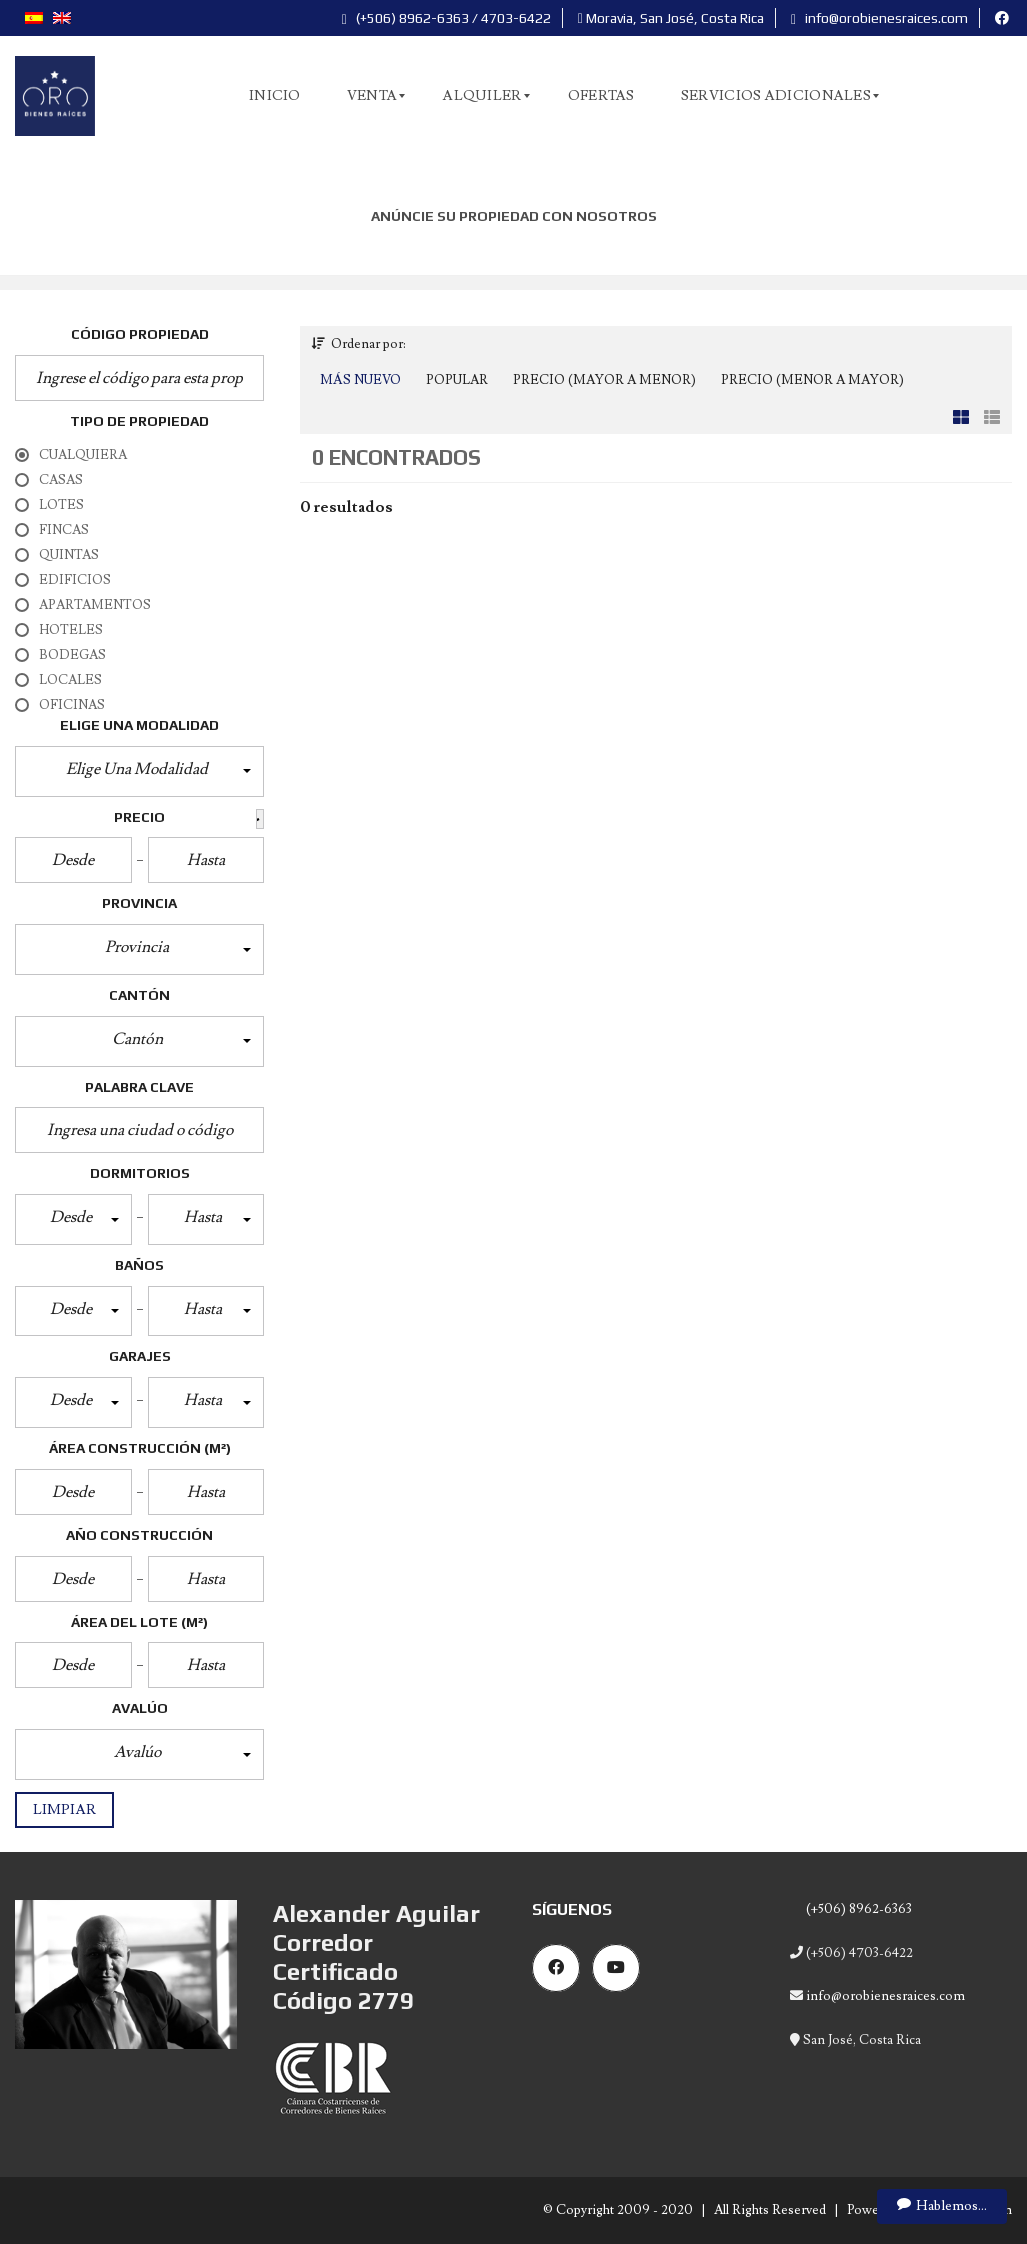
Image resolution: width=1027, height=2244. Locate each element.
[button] (139, 771)
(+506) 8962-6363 (857, 1909)
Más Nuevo (360, 380)
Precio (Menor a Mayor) (812, 380)
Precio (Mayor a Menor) (604, 380)
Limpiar (64, 1810)
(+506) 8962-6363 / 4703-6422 (446, 18)
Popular (457, 380)
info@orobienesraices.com (879, 18)
